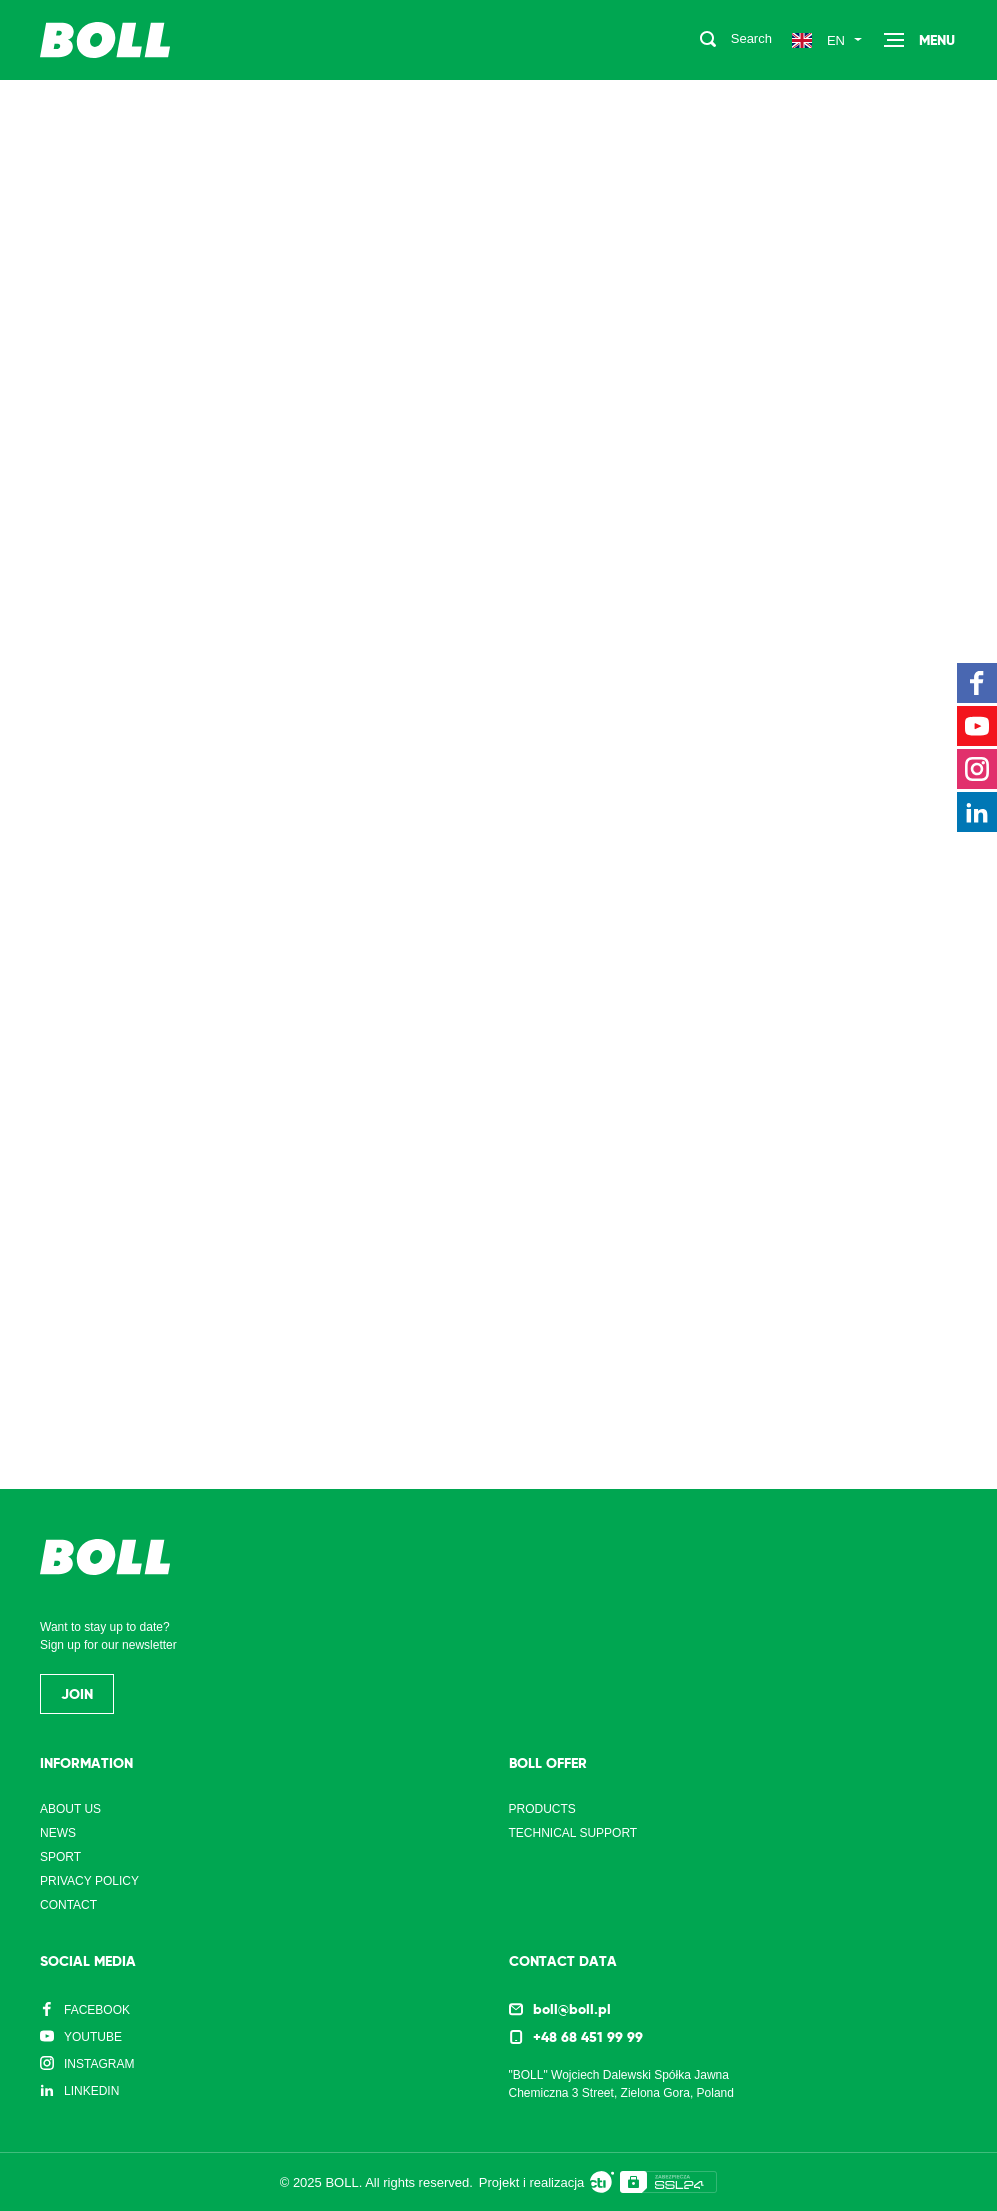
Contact (68, 1905)
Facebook (97, 2010)
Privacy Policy (89, 1881)
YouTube (93, 2037)
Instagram (99, 2064)
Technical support (573, 1833)
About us (70, 1809)
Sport (60, 1857)
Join (77, 1694)
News (58, 1833)
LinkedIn (91, 2091)
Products (542, 1809)
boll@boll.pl (572, 2009)
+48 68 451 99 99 (588, 2037)
